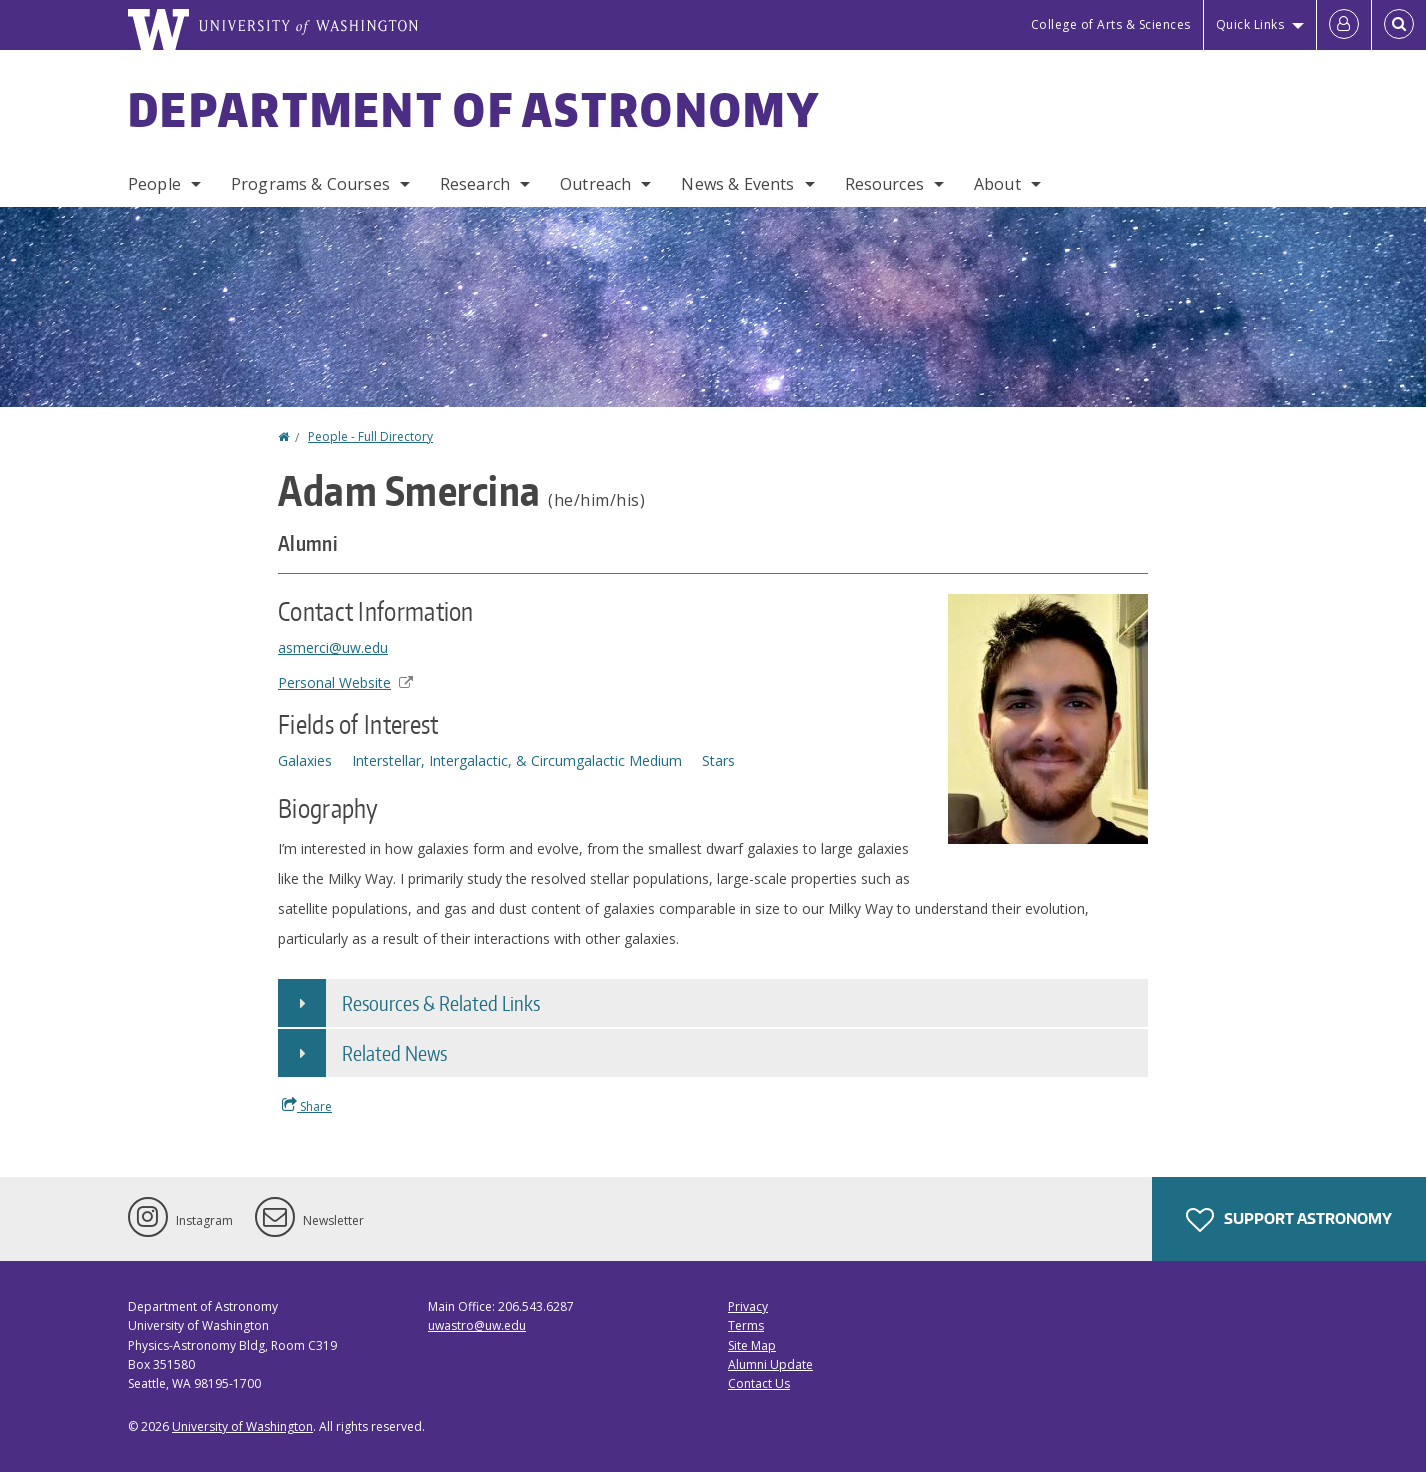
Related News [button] (394, 1053)
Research (475, 184)
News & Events (737, 184)
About (997, 184)
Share (307, 1106)
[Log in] (1344, 25)
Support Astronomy (1289, 1220)
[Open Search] (1399, 25)
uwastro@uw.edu (477, 1325)
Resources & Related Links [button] (441, 1003)
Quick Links (1250, 24)
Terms (746, 1325)
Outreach (595, 184)
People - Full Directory (370, 436)
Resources (884, 184)
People (154, 184)
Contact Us (759, 1383)
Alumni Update (770, 1364)
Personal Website (345, 682)
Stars (718, 760)
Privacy (748, 1306)
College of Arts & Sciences (1111, 24)
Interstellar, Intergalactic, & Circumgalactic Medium (517, 760)
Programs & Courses (310, 184)
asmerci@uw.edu (333, 647)
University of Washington (242, 1426)
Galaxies (305, 760)
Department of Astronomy (474, 109)
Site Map (752, 1345)
